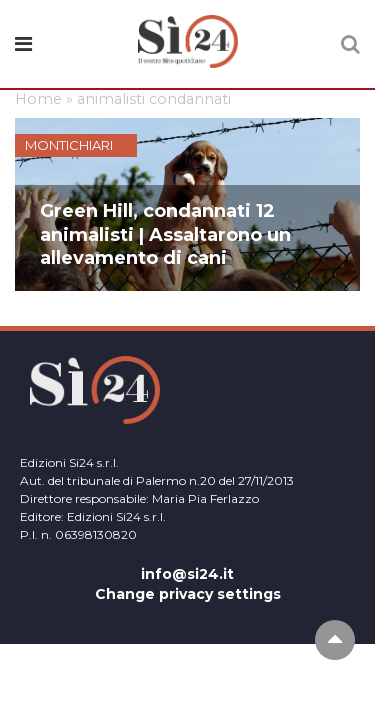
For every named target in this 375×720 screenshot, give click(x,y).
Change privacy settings (188, 594)
